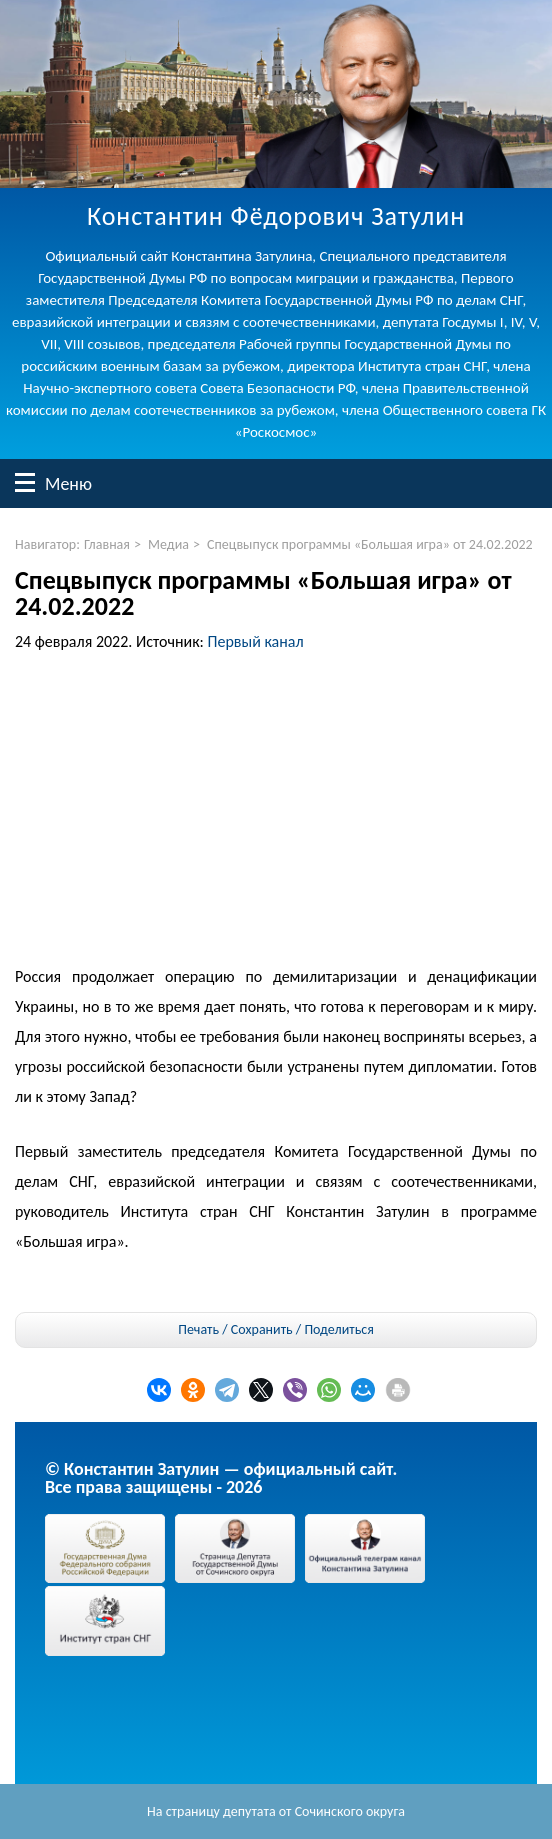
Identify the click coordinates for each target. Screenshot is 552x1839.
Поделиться (338, 1330)
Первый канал (256, 641)
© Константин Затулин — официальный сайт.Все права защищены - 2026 (221, 1478)
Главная (107, 544)
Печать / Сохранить (235, 1329)
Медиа (168, 544)
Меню (25, 482)
